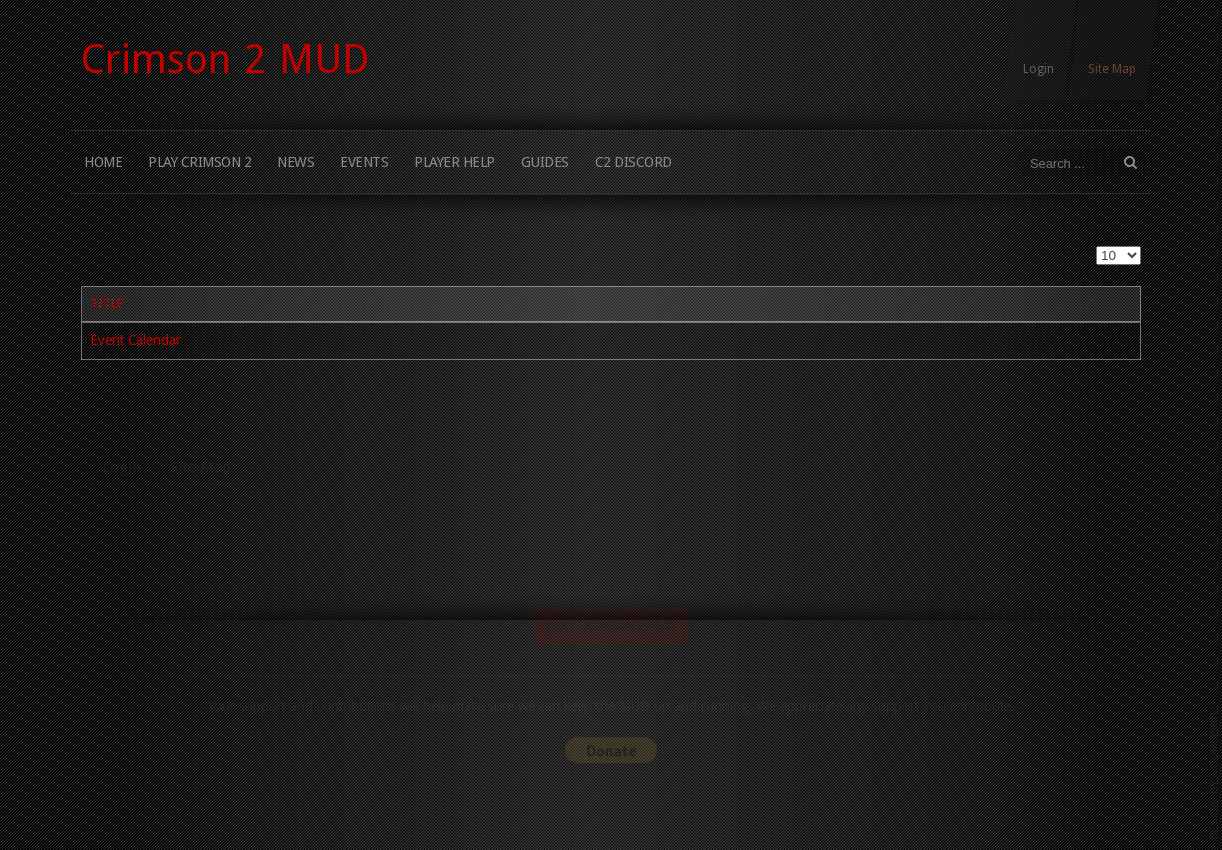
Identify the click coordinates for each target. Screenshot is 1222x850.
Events (364, 162)
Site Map (1112, 69)
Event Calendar (135, 340)
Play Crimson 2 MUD (611, 656)
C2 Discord (633, 162)
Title (106, 303)
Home (103, 162)
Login (1038, 69)
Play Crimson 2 (199, 162)
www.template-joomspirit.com (1214, 775)
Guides (545, 162)
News (295, 162)
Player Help (454, 162)
